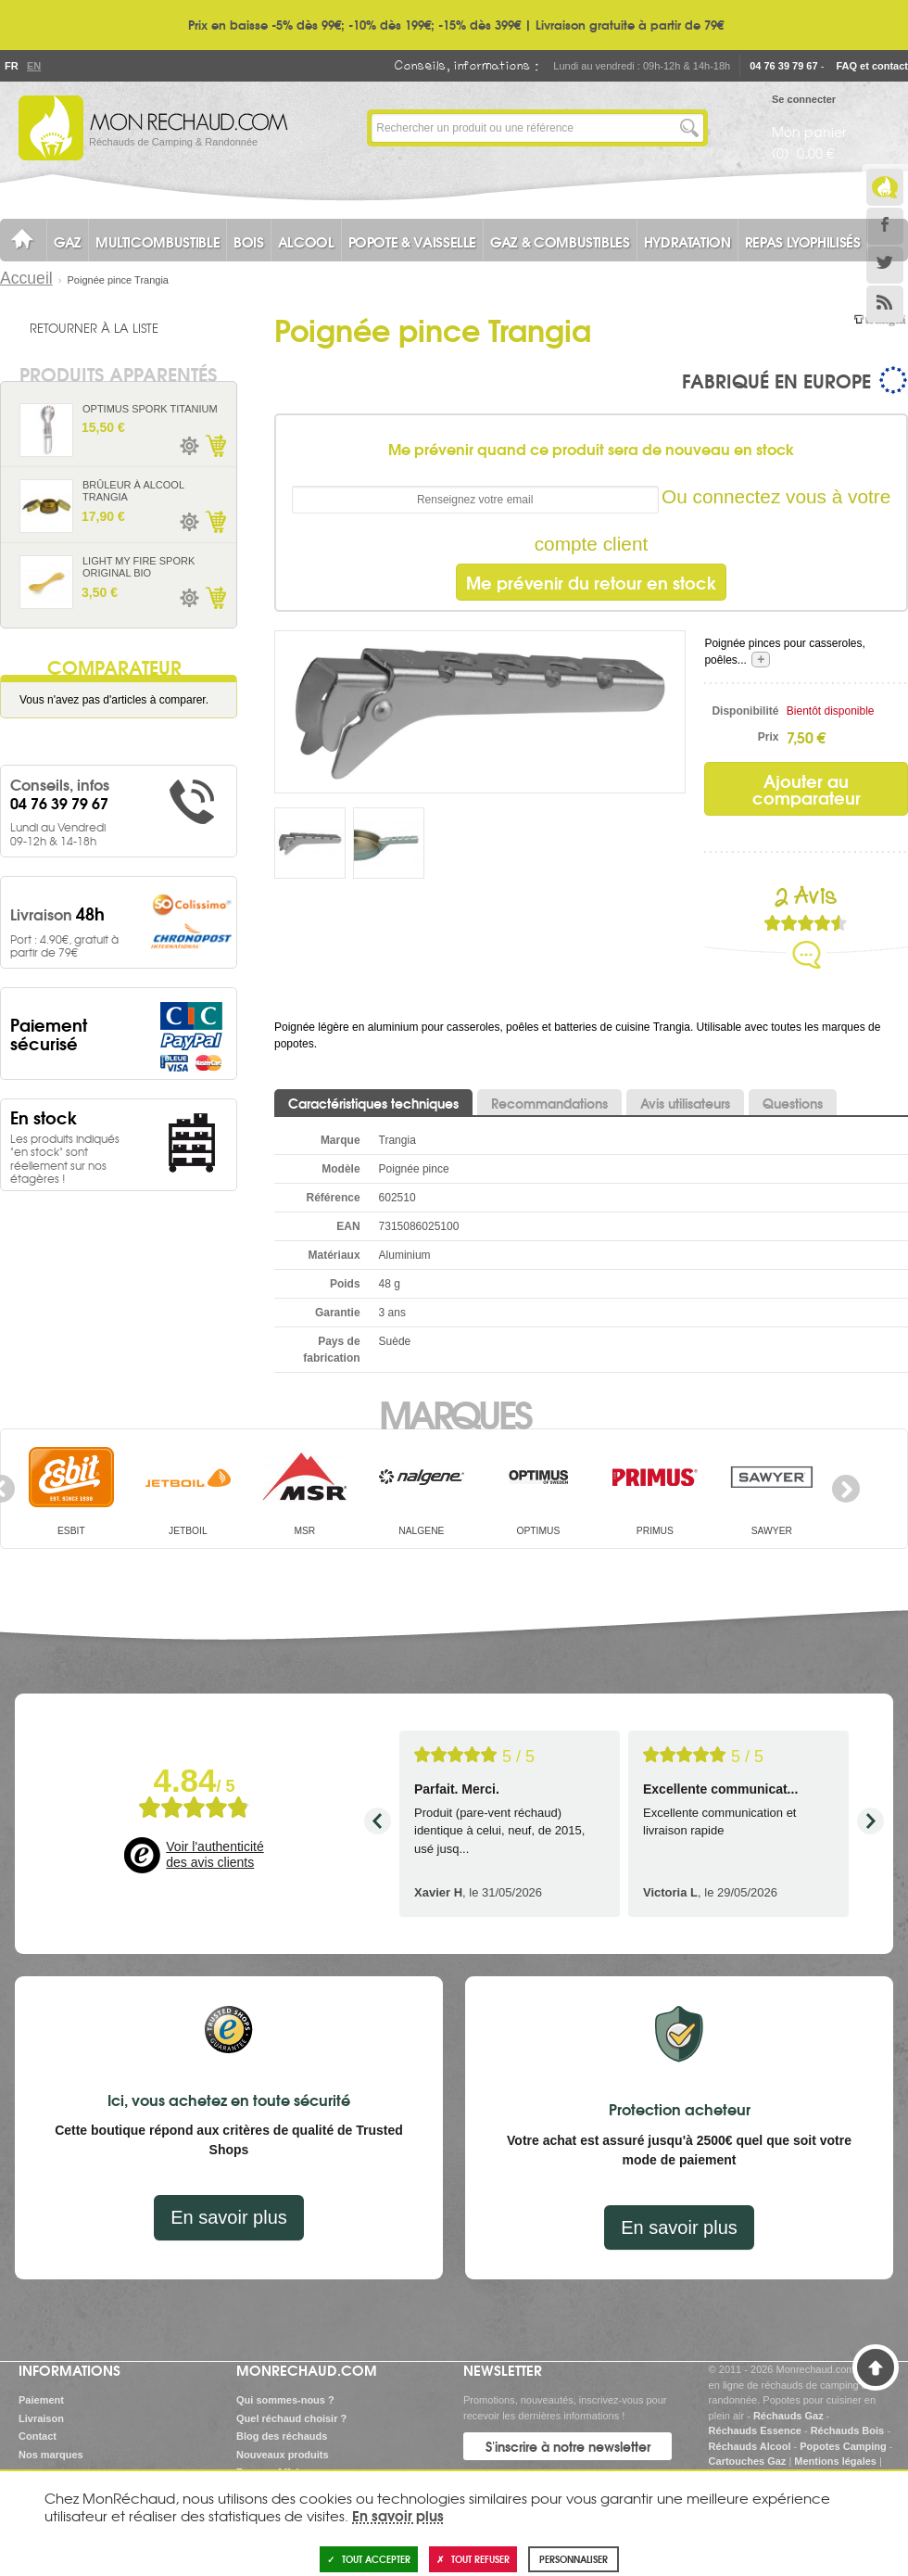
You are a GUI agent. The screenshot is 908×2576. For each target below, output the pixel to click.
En (33, 65)
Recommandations (549, 1103)
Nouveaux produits (282, 2454)
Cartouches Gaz (748, 2461)
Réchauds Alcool (750, 2446)
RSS (884, 304)
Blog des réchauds (281, 2436)
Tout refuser (473, 2559)
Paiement (41, 2399)
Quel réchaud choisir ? (291, 2418)
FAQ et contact (872, 65)
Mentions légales (835, 2461)
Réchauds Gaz (788, 2415)
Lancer (689, 128)
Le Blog (884, 187)
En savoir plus (228, 2217)
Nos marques (51, 2454)
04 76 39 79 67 (783, 65)
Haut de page (875, 2367)
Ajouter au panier (215, 446)
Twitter (884, 265)
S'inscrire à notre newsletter (568, 2446)
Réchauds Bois (847, 2430)
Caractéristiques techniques (373, 1103)
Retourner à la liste (94, 327)
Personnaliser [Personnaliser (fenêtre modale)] (573, 2559)
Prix (768, 736)
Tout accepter (368, 2559)
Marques (454, 1412)
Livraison (41, 2418)
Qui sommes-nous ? (285, 2399)
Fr (11, 65)
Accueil (26, 278)
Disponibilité (745, 710)
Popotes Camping (843, 2446)
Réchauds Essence (755, 2430)
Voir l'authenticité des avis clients (214, 1855)
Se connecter (804, 99)
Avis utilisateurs (685, 1103)
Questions (793, 1103)
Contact (38, 2436)
